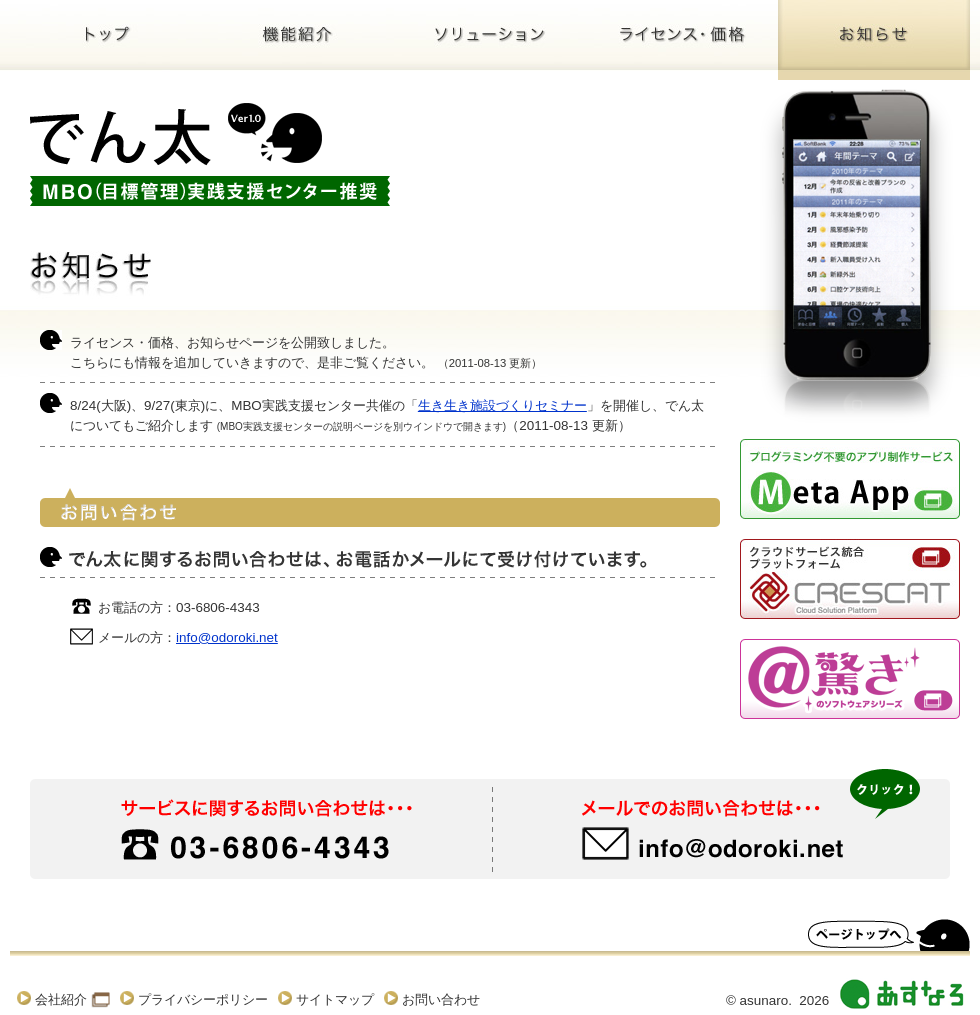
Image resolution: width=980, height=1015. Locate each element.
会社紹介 (61, 999)
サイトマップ (335, 999)
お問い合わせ (441, 999)
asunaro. (766, 1000)
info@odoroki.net (227, 637)
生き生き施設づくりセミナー (502, 405)
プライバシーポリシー (203, 999)
